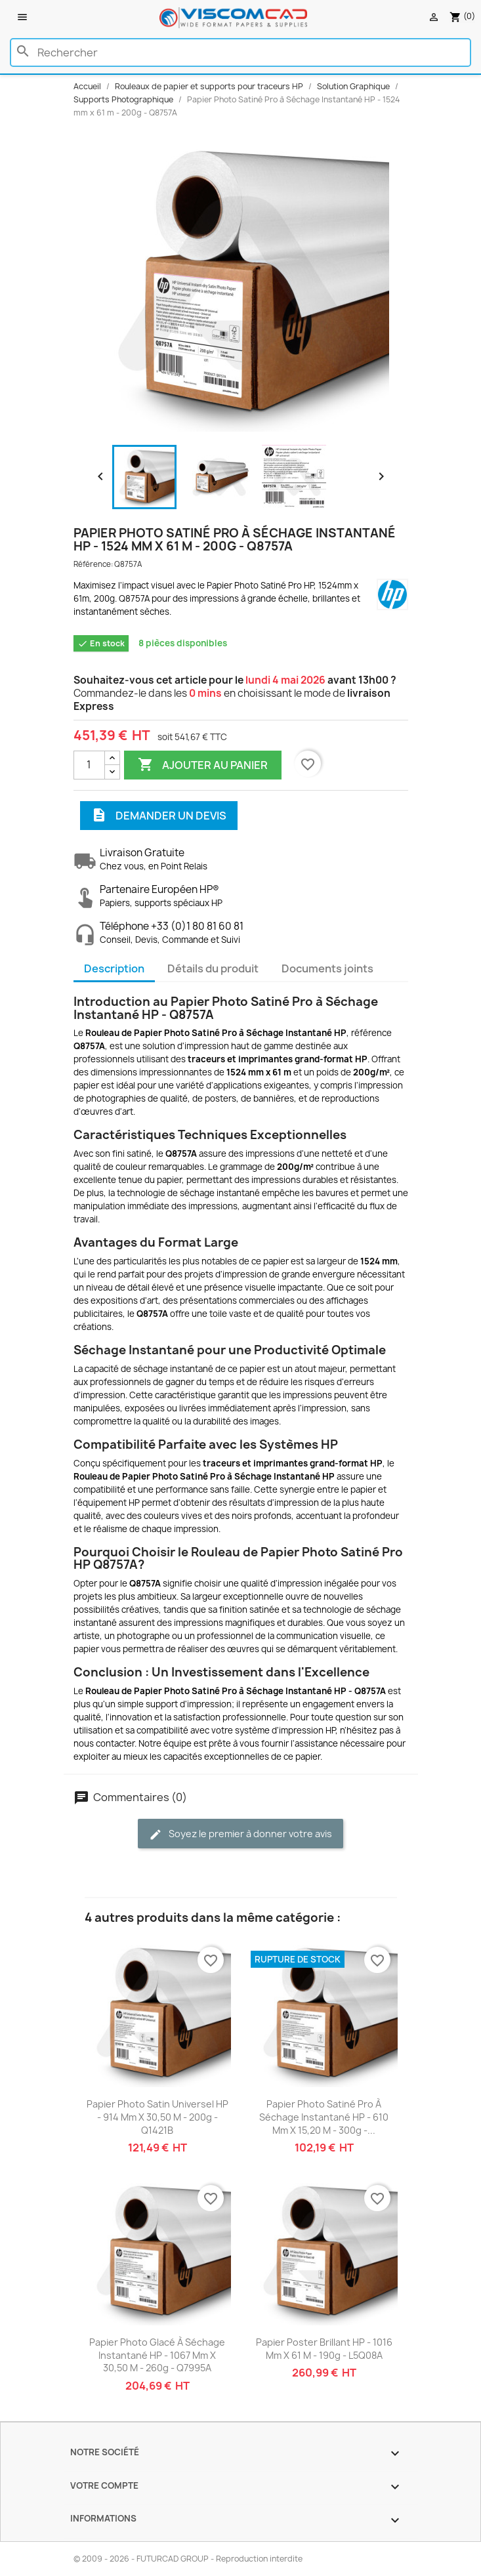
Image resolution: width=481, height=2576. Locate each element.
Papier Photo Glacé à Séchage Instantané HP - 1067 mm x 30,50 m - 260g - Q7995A (157, 2355)
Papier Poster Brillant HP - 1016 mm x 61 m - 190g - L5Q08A (324, 2348)
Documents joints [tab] (327, 968)
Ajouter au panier (203, 765)
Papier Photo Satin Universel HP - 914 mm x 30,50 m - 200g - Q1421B (157, 2117)
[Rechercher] (240, 52)
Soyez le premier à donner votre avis (240, 1834)
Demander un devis (158, 815)
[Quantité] (89, 765)
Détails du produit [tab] (213, 968)
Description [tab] (114, 968)
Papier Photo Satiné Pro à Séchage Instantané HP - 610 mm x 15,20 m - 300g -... (323, 2117)
